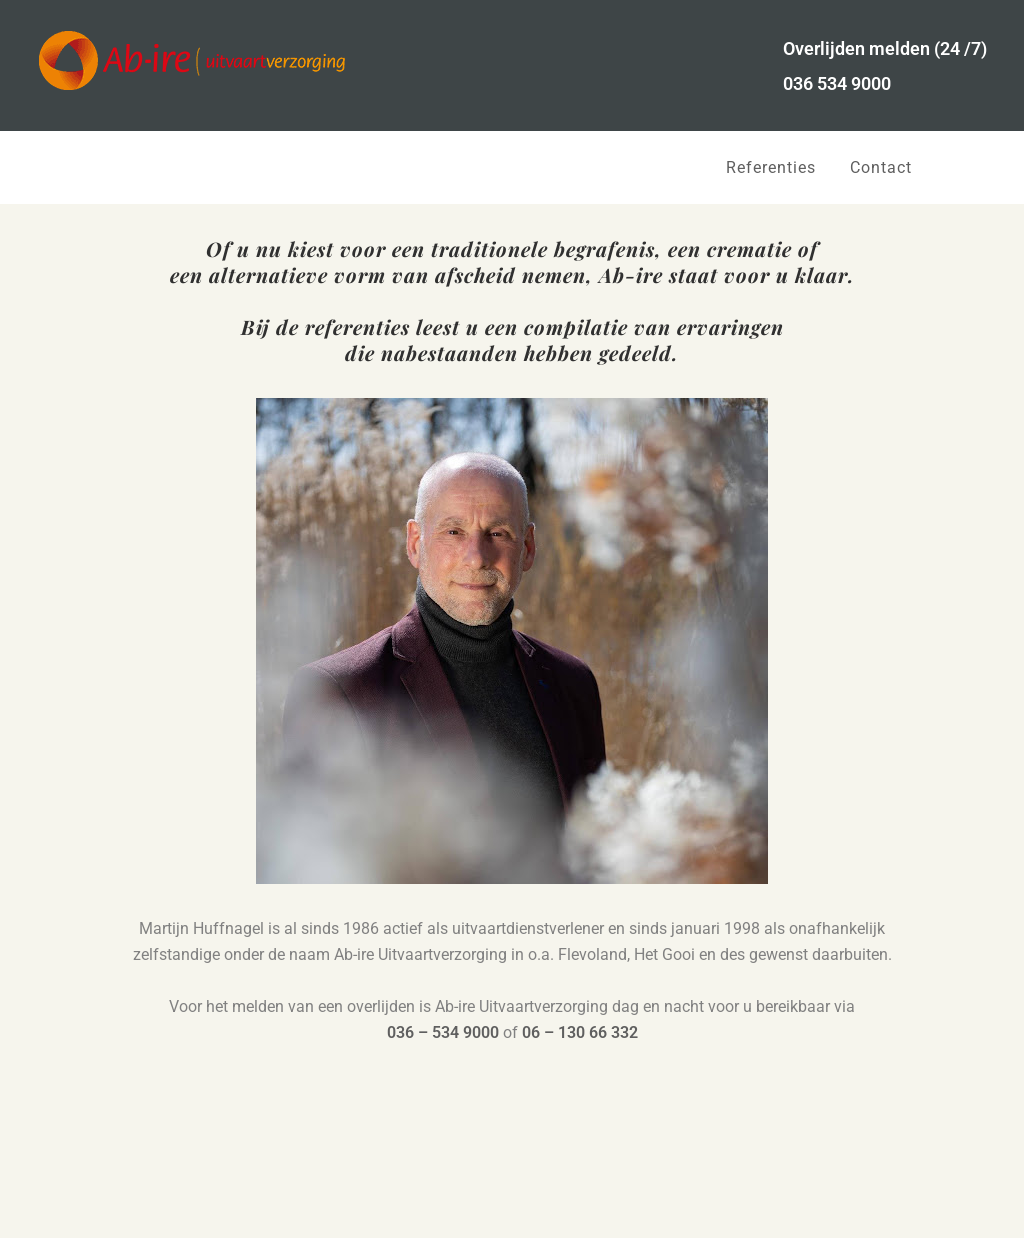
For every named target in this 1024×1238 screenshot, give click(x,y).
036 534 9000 (837, 83)
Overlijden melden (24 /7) (885, 48)
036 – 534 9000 (443, 1032)
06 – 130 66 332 (580, 1032)
